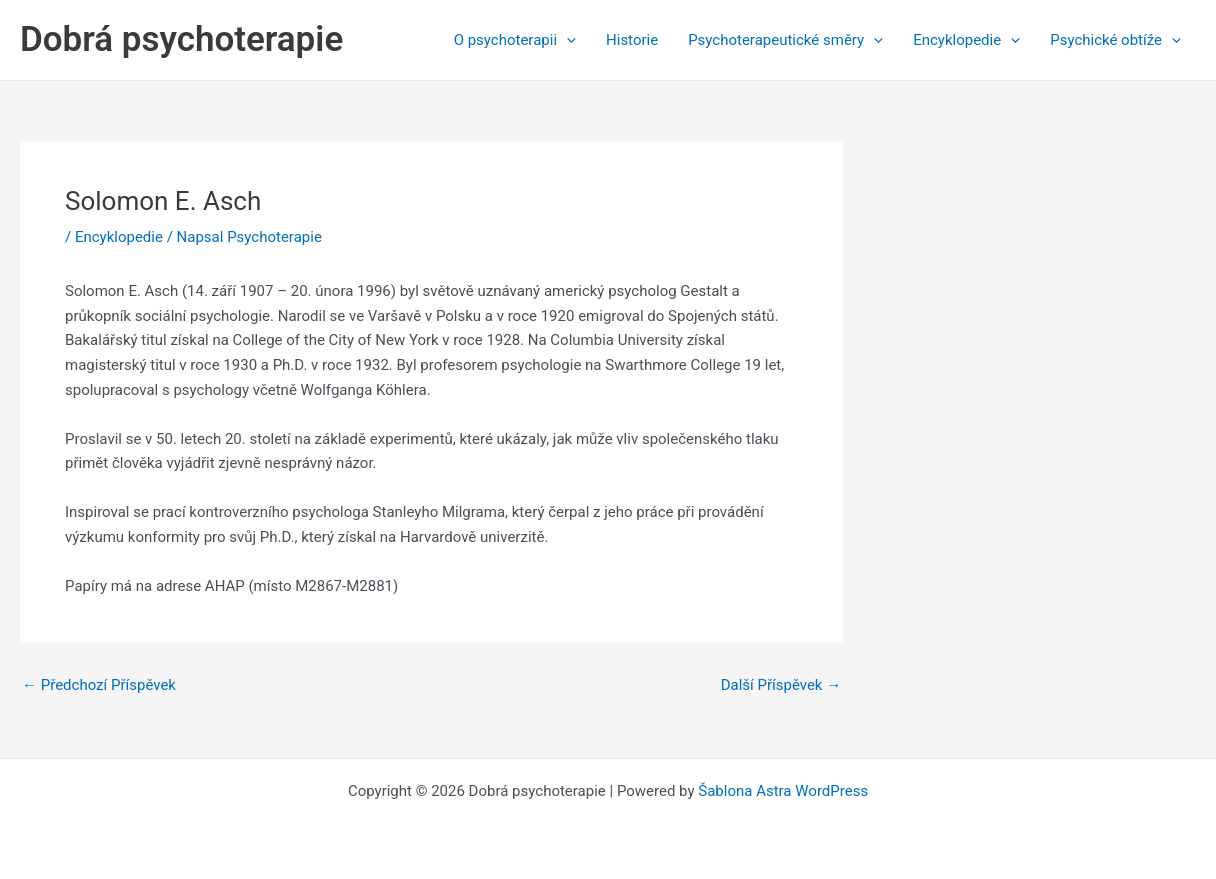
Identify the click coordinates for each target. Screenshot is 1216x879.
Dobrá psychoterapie (181, 39)
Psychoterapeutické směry (785, 40)
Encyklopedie (966, 40)
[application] (566, 40)
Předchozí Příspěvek (99, 685)
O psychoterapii (515, 40)
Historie (632, 40)
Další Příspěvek (781, 685)
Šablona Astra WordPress (783, 791)
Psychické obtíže (1115, 40)
